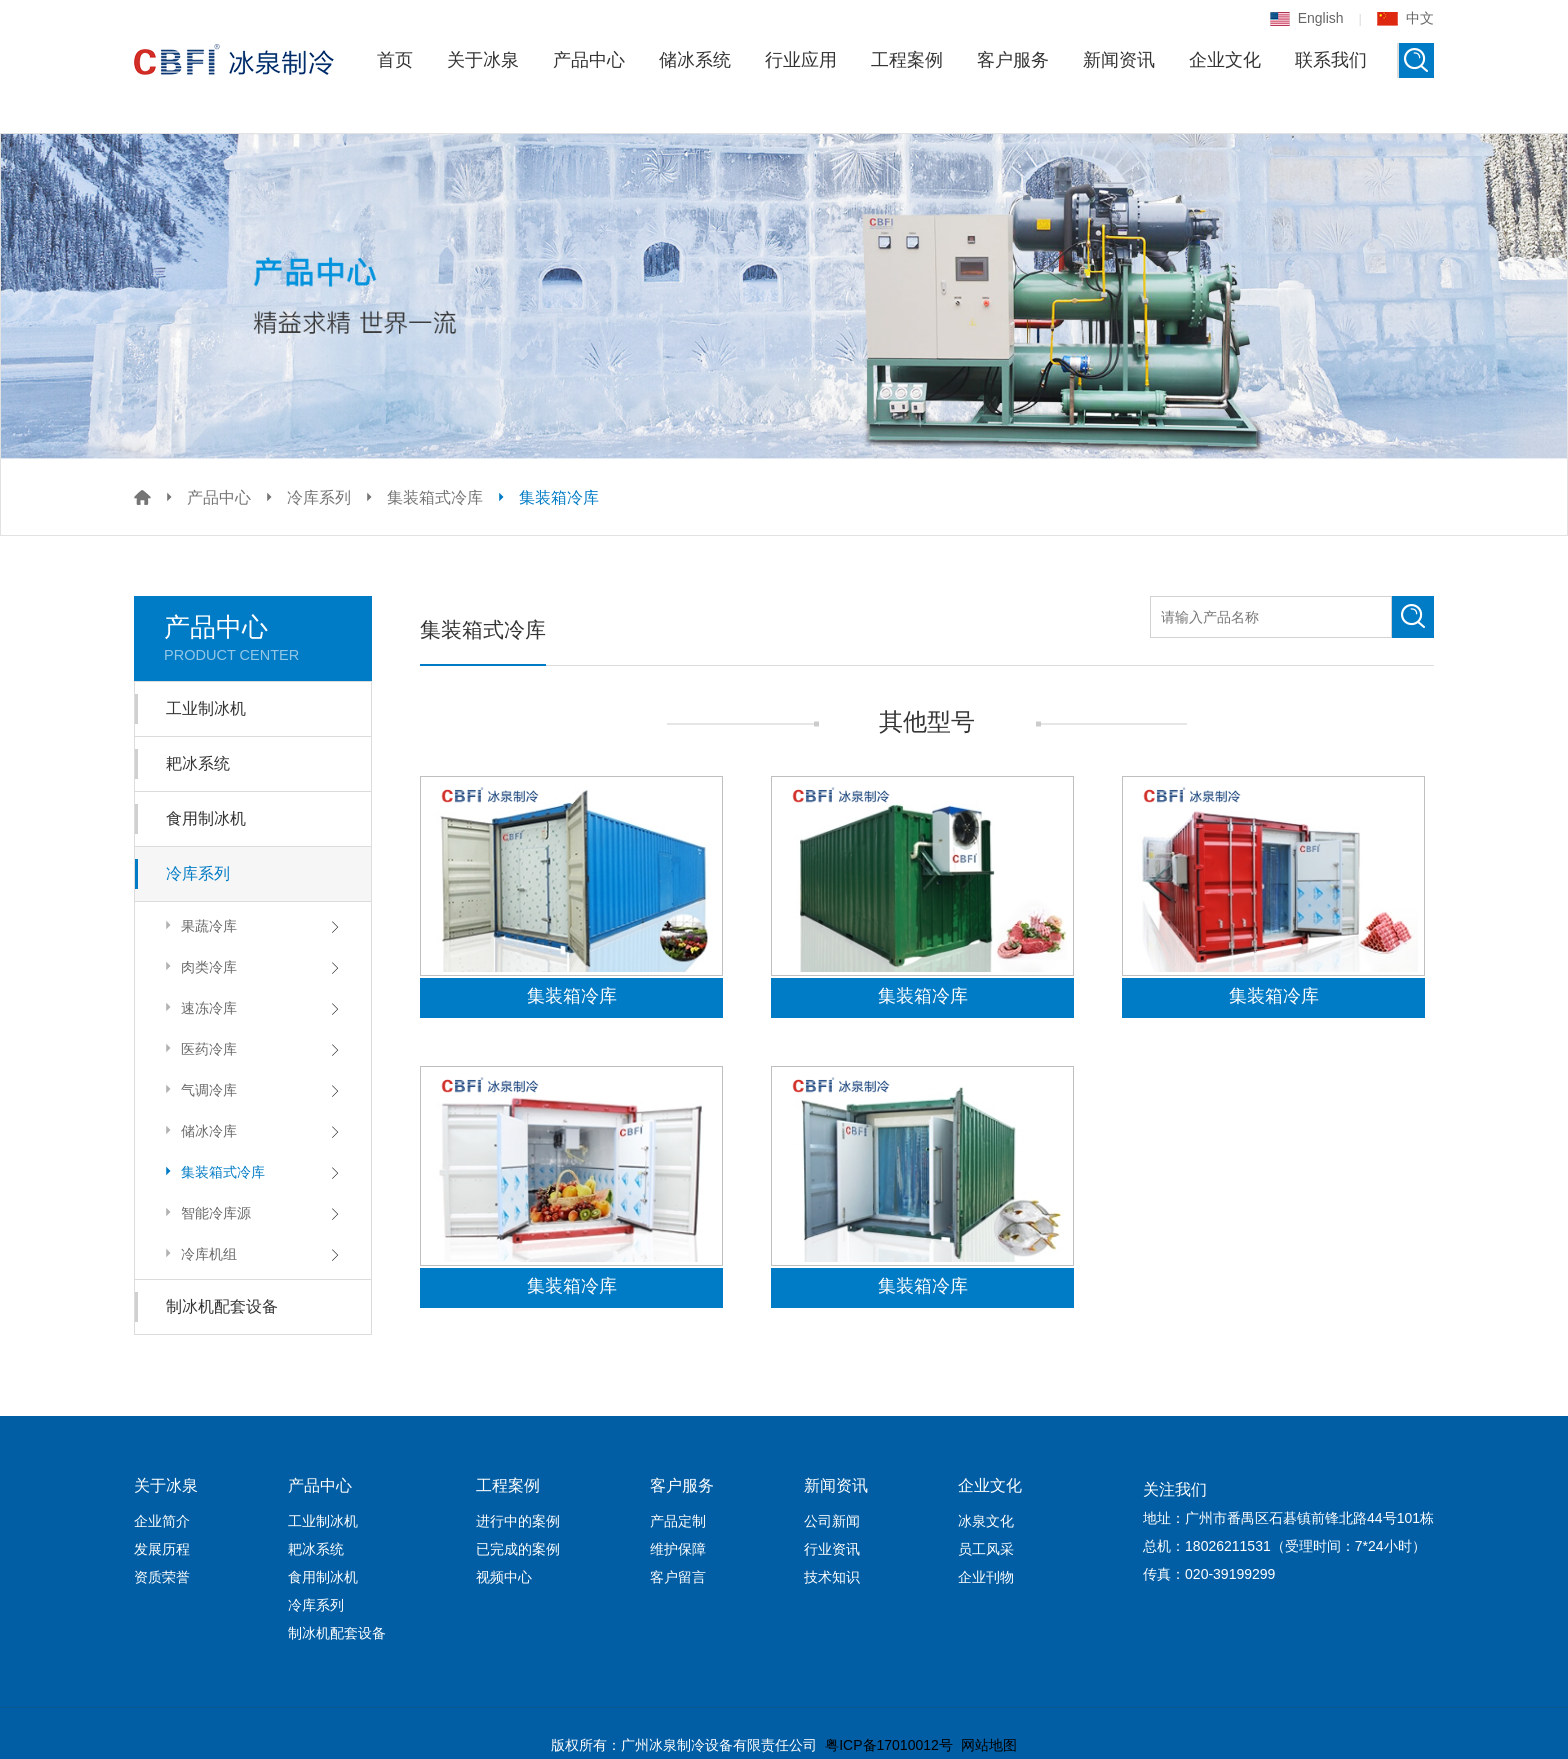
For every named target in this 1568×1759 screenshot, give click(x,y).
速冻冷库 (198, 1007)
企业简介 (162, 1521)
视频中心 (504, 1577)
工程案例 (907, 60)
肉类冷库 (198, 966)
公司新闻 (832, 1521)
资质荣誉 (162, 1577)
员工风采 (986, 1549)
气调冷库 (198, 1089)
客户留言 (678, 1577)
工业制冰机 (206, 708)
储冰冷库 (198, 1130)
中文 (1405, 18)
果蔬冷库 (198, 925)
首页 (395, 60)
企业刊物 (986, 1577)
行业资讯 (832, 1549)
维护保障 (678, 1549)
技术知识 (832, 1577)
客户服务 (1013, 60)
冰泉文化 (986, 1521)
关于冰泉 (483, 60)
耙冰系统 (198, 763)
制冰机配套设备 (222, 1306)
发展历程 (162, 1549)
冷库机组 (198, 1253)
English (1307, 18)
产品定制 (678, 1521)
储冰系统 (695, 60)
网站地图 (989, 1745)
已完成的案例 (518, 1549)
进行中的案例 (518, 1521)
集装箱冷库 (559, 497)
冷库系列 (319, 497)
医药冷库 (198, 1048)
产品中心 (589, 60)
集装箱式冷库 (435, 497)
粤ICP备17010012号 (889, 1745)
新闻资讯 (1119, 60)
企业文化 (1225, 60)
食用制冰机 (206, 818)
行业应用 (801, 60)
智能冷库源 (205, 1212)
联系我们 (1331, 60)
